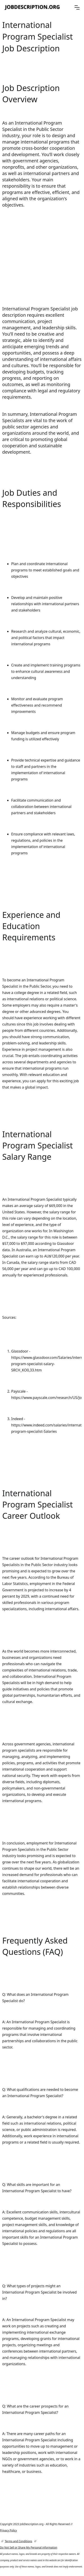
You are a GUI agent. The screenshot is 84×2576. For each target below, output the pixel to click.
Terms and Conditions (18, 2541)
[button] (77, 7)
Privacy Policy (8, 2530)
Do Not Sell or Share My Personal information (28, 2547)
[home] (32, 7)
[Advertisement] (42, 252)
